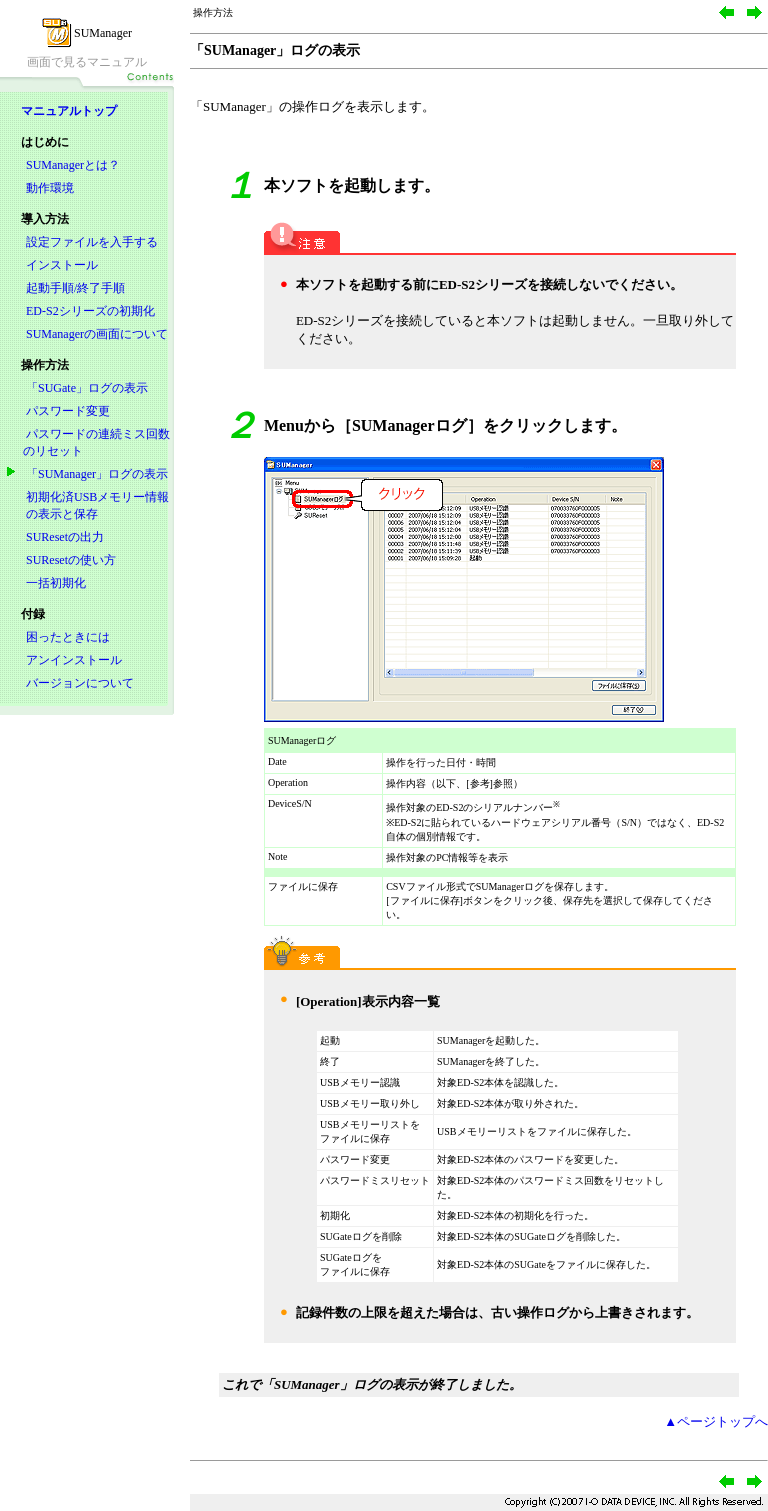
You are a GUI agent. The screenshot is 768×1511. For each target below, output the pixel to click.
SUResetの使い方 (71, 560)
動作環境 (50, 188)
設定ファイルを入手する (92, 242)
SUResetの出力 (65, 537)
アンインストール (74, 660)
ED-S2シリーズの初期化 (90, 311)
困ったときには (68, 637)
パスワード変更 (68, 411)
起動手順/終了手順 (75, 288)
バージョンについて (80, 683)
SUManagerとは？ (73, 165)
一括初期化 (56, 583)
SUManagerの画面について (97, 334)
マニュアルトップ (69, 111)
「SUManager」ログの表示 (97, 474)
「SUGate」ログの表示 (87, 388)
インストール (62, 265)
